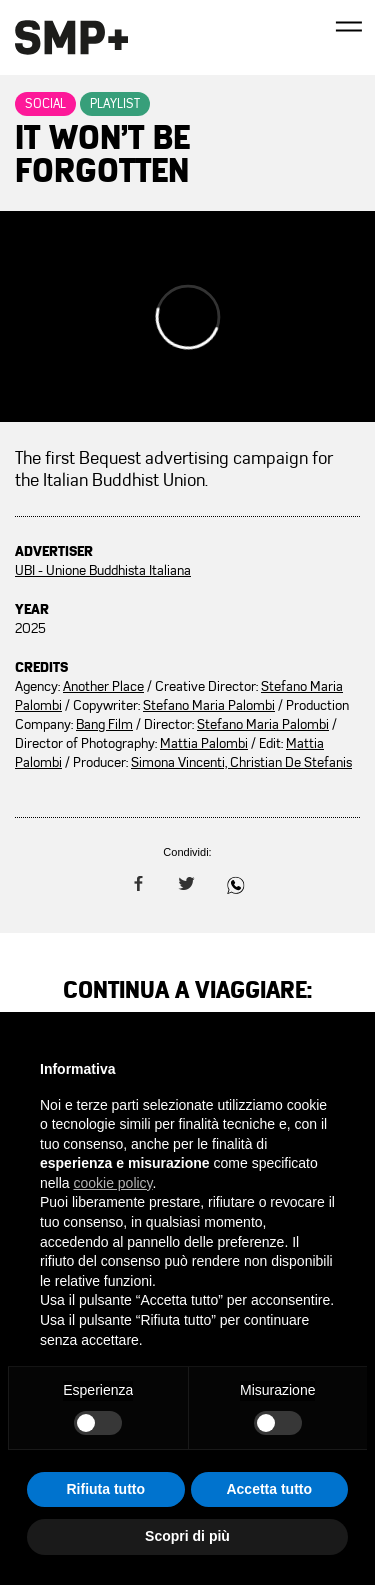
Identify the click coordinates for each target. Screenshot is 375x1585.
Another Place (103, 686)
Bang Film (104, 724)
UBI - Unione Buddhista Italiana (103, 570)
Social (45, 104)
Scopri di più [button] (187, 1536)
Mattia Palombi (204, 743)
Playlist (115, 104)
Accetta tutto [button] (269, 1489)
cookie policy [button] (112, 1183)
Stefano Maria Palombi (209, 705)
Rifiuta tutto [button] (105, 1489)
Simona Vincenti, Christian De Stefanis (241, 762)
